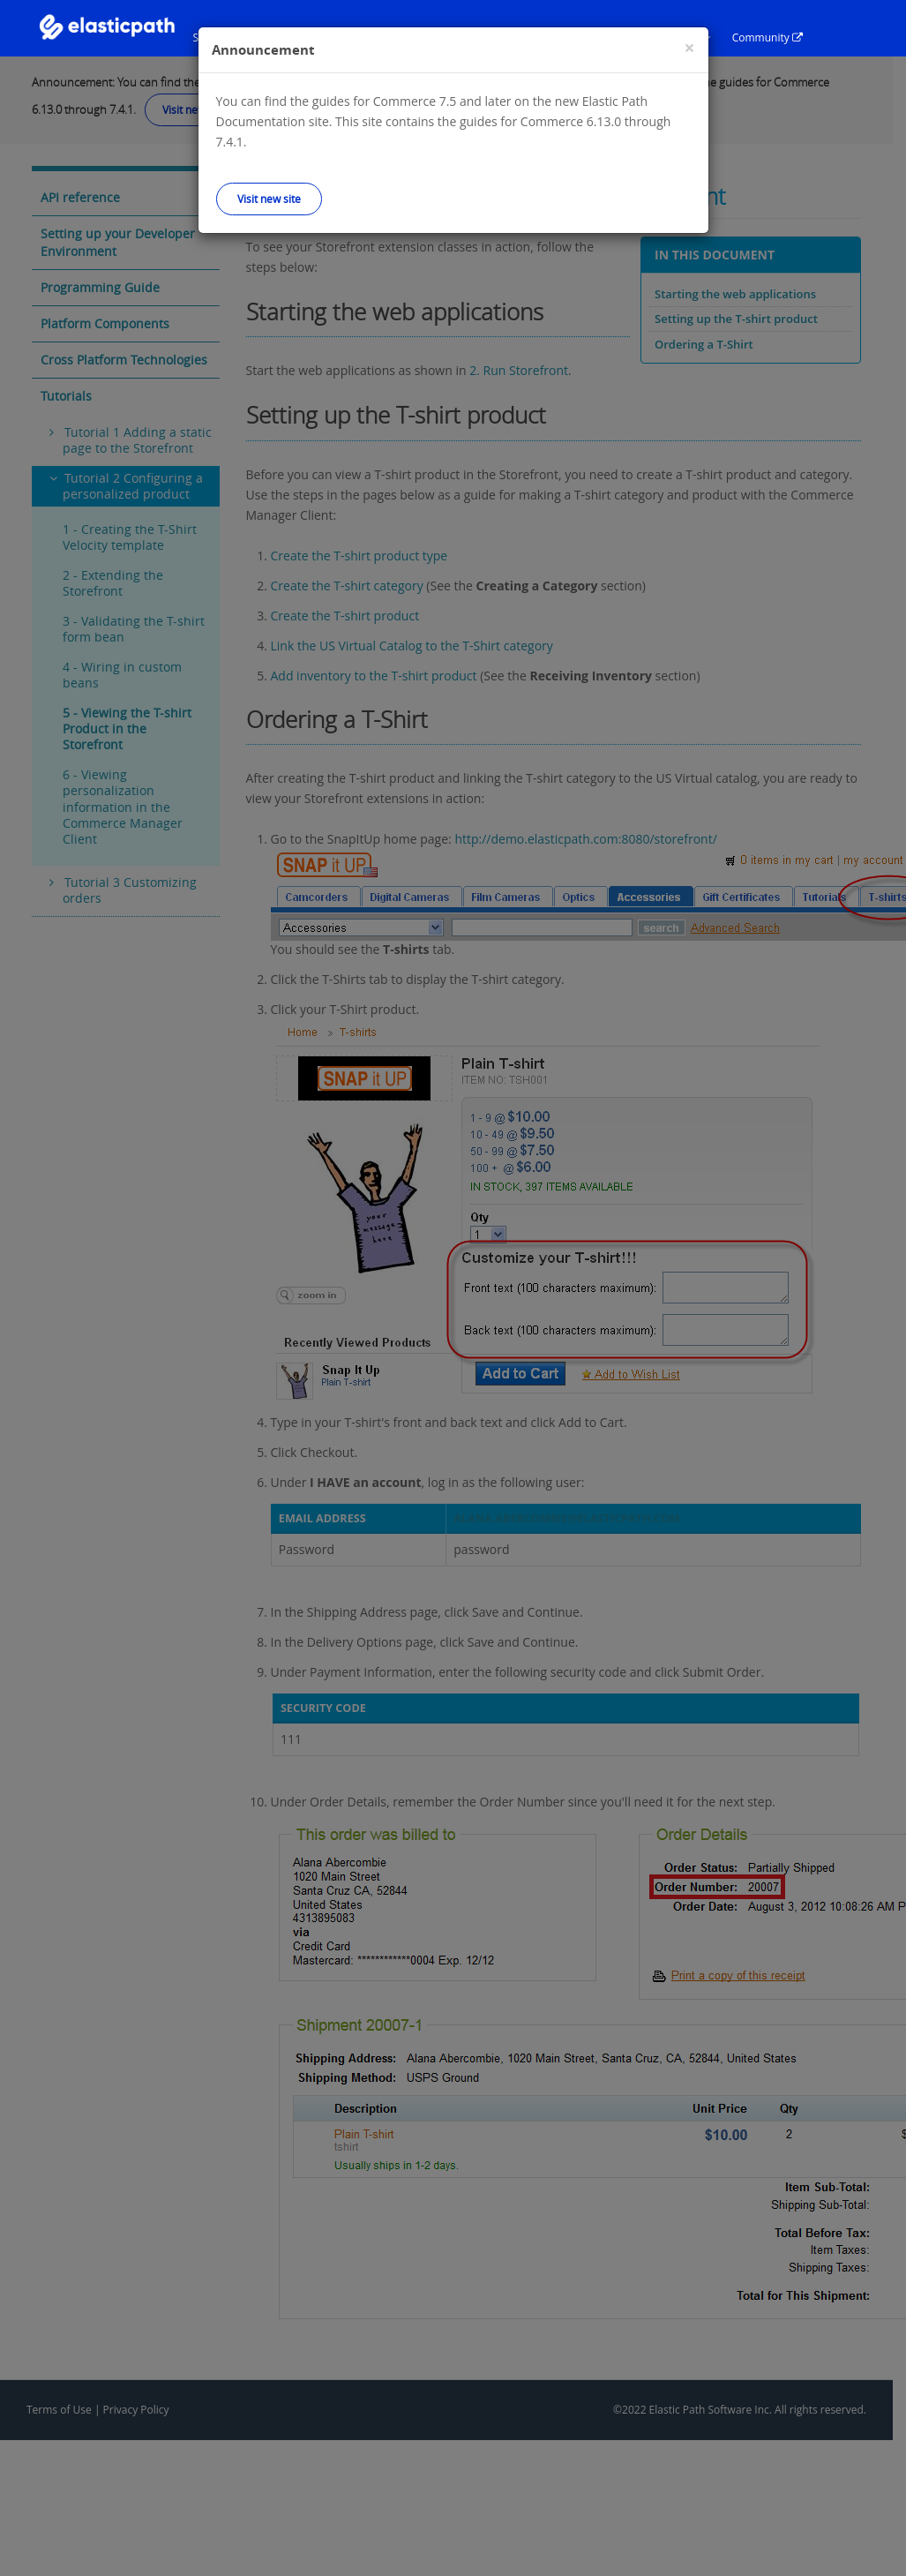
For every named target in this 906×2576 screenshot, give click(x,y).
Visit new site (269, 199)
